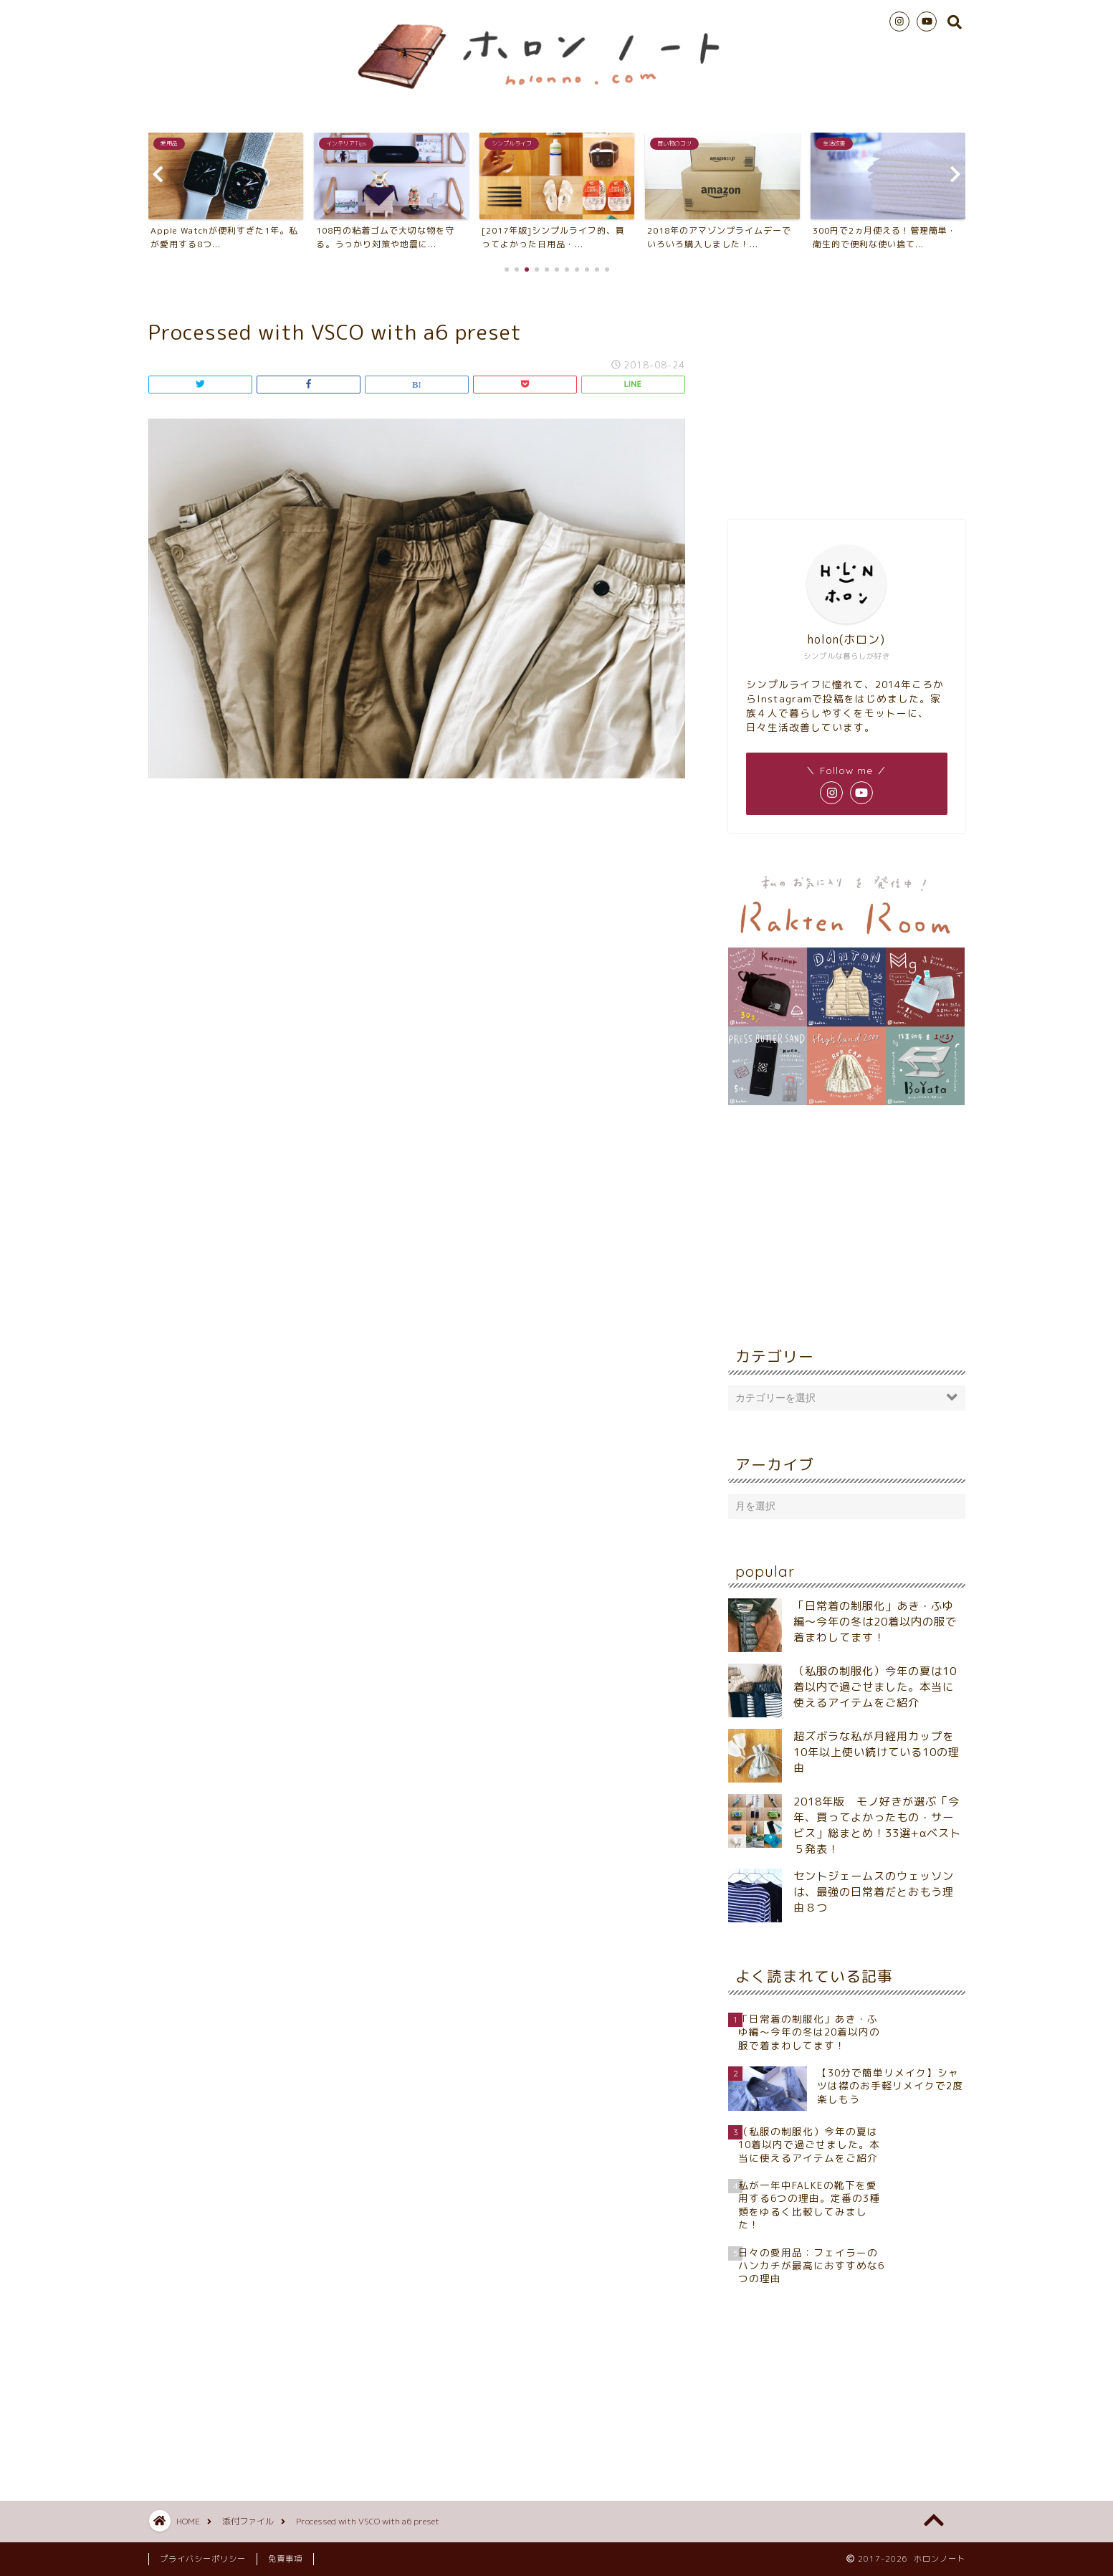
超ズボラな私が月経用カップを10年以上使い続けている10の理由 (876, 1752)
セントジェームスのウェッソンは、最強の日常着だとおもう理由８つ (873, 1892)
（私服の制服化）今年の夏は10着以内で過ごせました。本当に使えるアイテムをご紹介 (875, 1687)
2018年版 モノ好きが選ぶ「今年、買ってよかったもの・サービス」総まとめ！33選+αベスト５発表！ (877, 1825)
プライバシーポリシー (203, 2559)
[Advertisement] (846, 394)
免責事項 (285, 2559)
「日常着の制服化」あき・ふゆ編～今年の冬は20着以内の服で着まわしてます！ (875, 1621)
